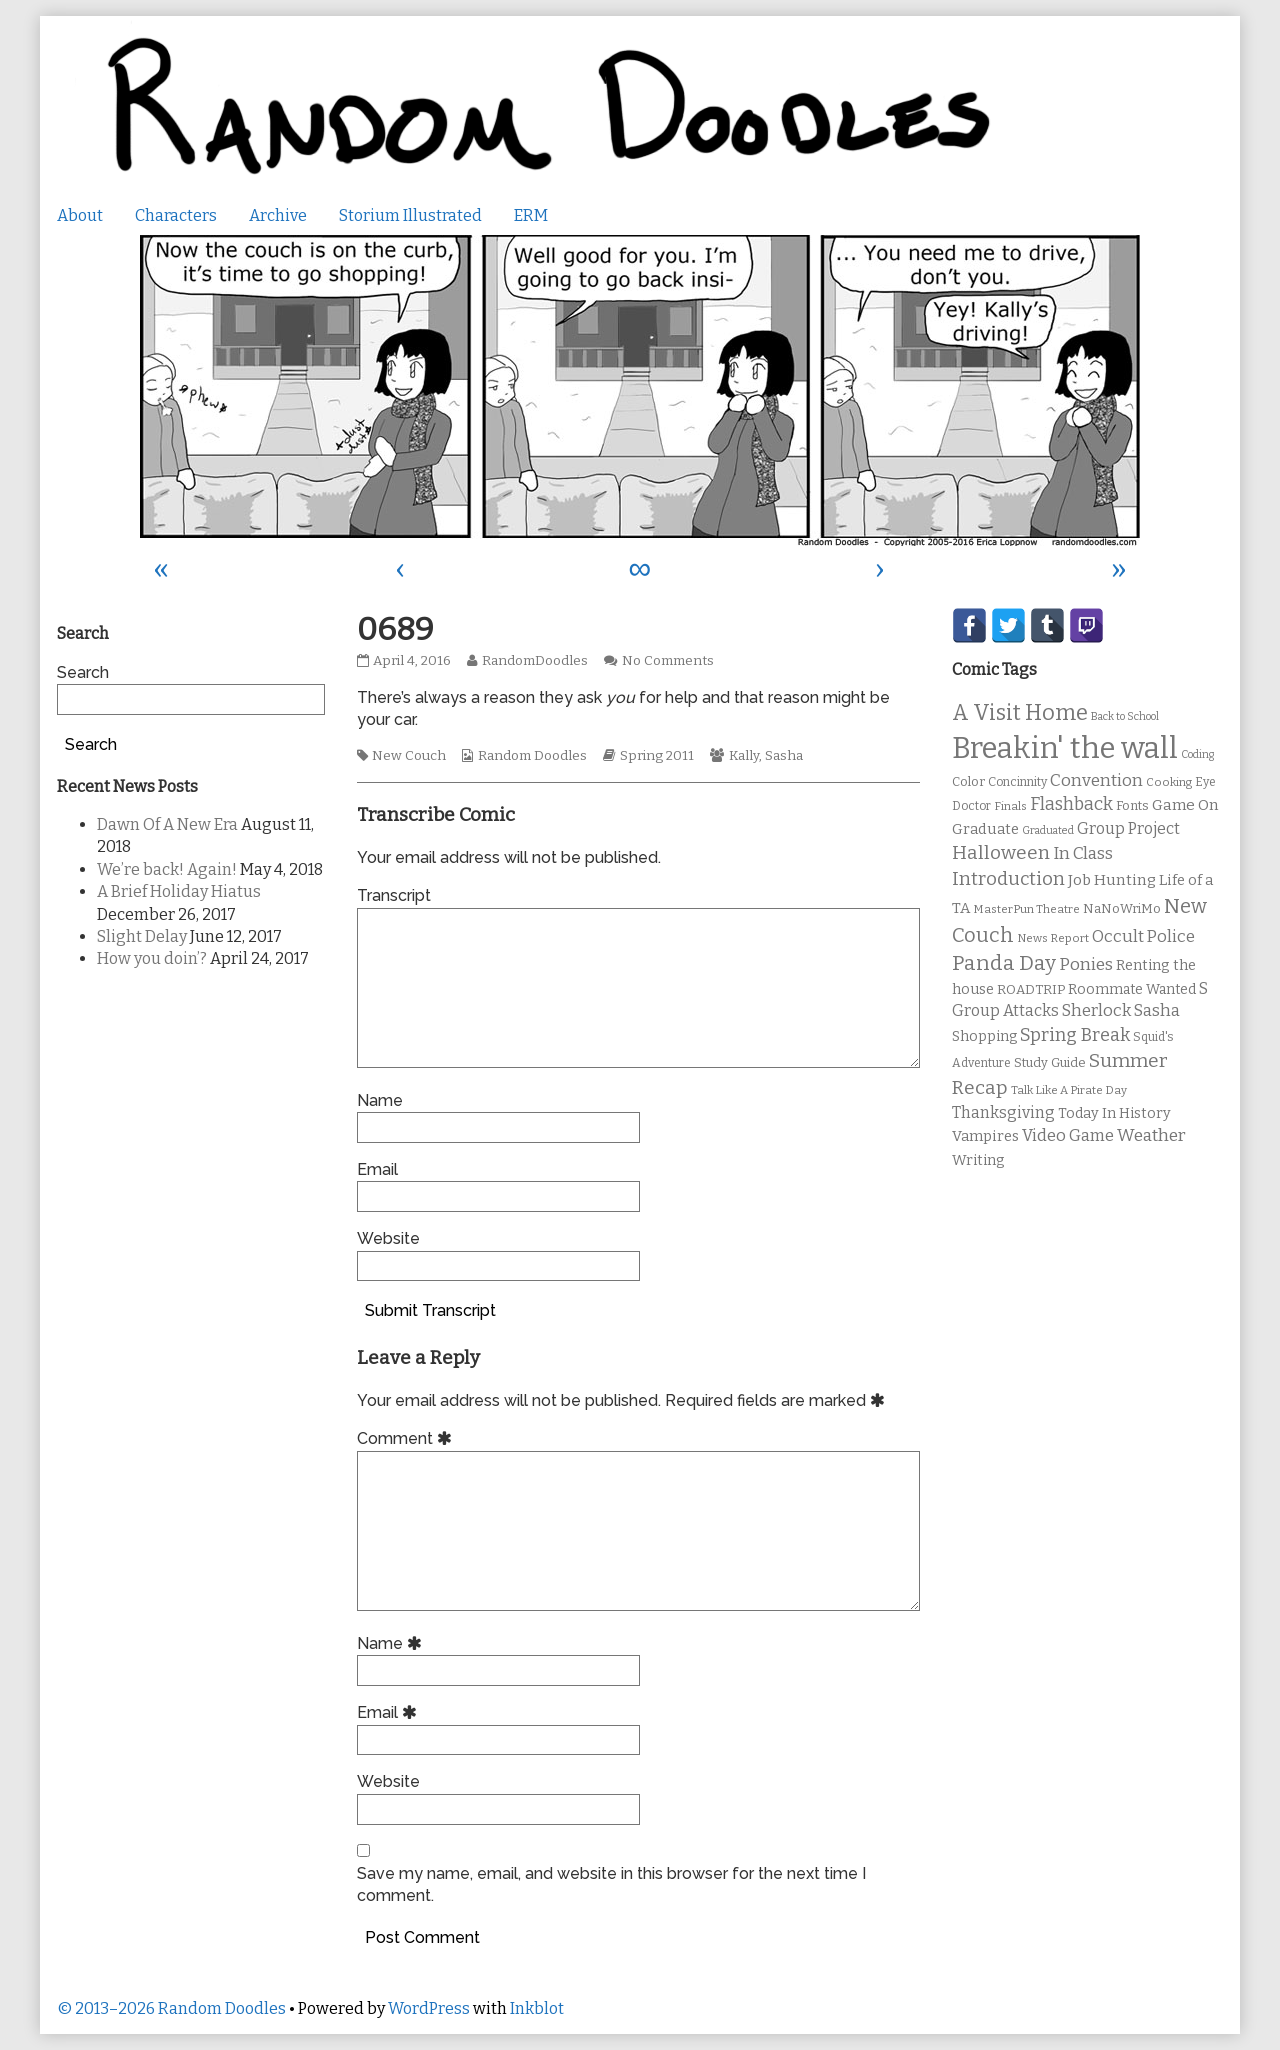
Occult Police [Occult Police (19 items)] (1143, 936)
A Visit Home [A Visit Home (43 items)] (1020, 713)
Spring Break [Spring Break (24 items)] (1075, 1035)
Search (83, 672)
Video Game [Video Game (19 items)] (1068, 1135)
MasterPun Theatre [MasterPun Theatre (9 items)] (1026, 909)
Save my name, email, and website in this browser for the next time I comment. (611, 1884)
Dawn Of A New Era (167, 824)
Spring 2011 (657, 756)
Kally (744, 756)
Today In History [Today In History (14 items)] (1114, 1113)
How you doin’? (152, 958)
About (80, 215)
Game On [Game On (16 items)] (1185, 805)
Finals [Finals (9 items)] (1010, 806)
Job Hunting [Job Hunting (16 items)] (1112, 880)
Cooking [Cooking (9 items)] (1169, 782)
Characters (176, 215)
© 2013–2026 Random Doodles (171, 2008)
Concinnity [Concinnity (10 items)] (1017, 782)
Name (380, 1100)
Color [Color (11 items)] (968, 781)
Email (377, 1169)
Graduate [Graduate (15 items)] (985, 829)
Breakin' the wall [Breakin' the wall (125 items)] (1065, 748)
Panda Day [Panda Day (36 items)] (1004, 963)
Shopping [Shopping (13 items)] (984, 1036)
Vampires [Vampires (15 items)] (985, 1136)
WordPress (429, 2008)
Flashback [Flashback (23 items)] (1071, 804)
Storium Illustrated (410, 215)
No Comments (668, 661)
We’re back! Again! (167, 869)
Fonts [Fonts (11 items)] (1132, 805)
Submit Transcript (430, 1310)
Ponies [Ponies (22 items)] (1086, 964)
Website (388, 1238)
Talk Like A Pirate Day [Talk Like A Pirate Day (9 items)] (1069, 1090)
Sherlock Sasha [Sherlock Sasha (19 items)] (1121, 1010)
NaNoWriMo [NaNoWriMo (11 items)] (1122, 908)
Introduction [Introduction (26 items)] (1008, 879)
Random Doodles (532, 756)
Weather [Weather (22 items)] (1151, 1135)
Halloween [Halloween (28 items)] (1001, 852)
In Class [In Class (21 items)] (1083, 853)
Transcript (394, 895)
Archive (278, 215)
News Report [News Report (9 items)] (1053, 938)
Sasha (784, 756)
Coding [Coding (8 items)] (1197, 754)
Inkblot (537, 2008)
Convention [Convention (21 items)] (1096, 780)
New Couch (409, 756)
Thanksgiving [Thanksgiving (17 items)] (1003, 1112)
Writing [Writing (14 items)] (978, 1160)
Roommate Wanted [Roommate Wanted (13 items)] (1132, 989)
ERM (531, 215)
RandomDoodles (534, 661)
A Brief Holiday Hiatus (179, 891)
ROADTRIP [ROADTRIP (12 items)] (1031, 990)
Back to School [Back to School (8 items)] (1125, 716)
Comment (407, 1438)
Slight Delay (142, 936)
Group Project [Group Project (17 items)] (1128, 828)
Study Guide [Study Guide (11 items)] (1050, 1062)
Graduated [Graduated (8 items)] (1048, 830)
